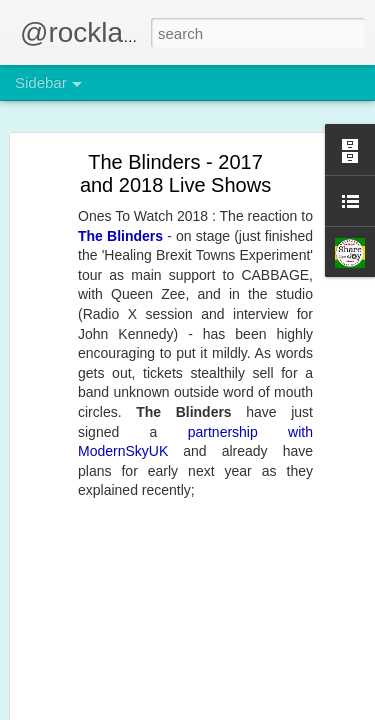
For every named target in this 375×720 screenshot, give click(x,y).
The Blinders (120, 236)
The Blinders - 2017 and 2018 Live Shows (175, 173)
